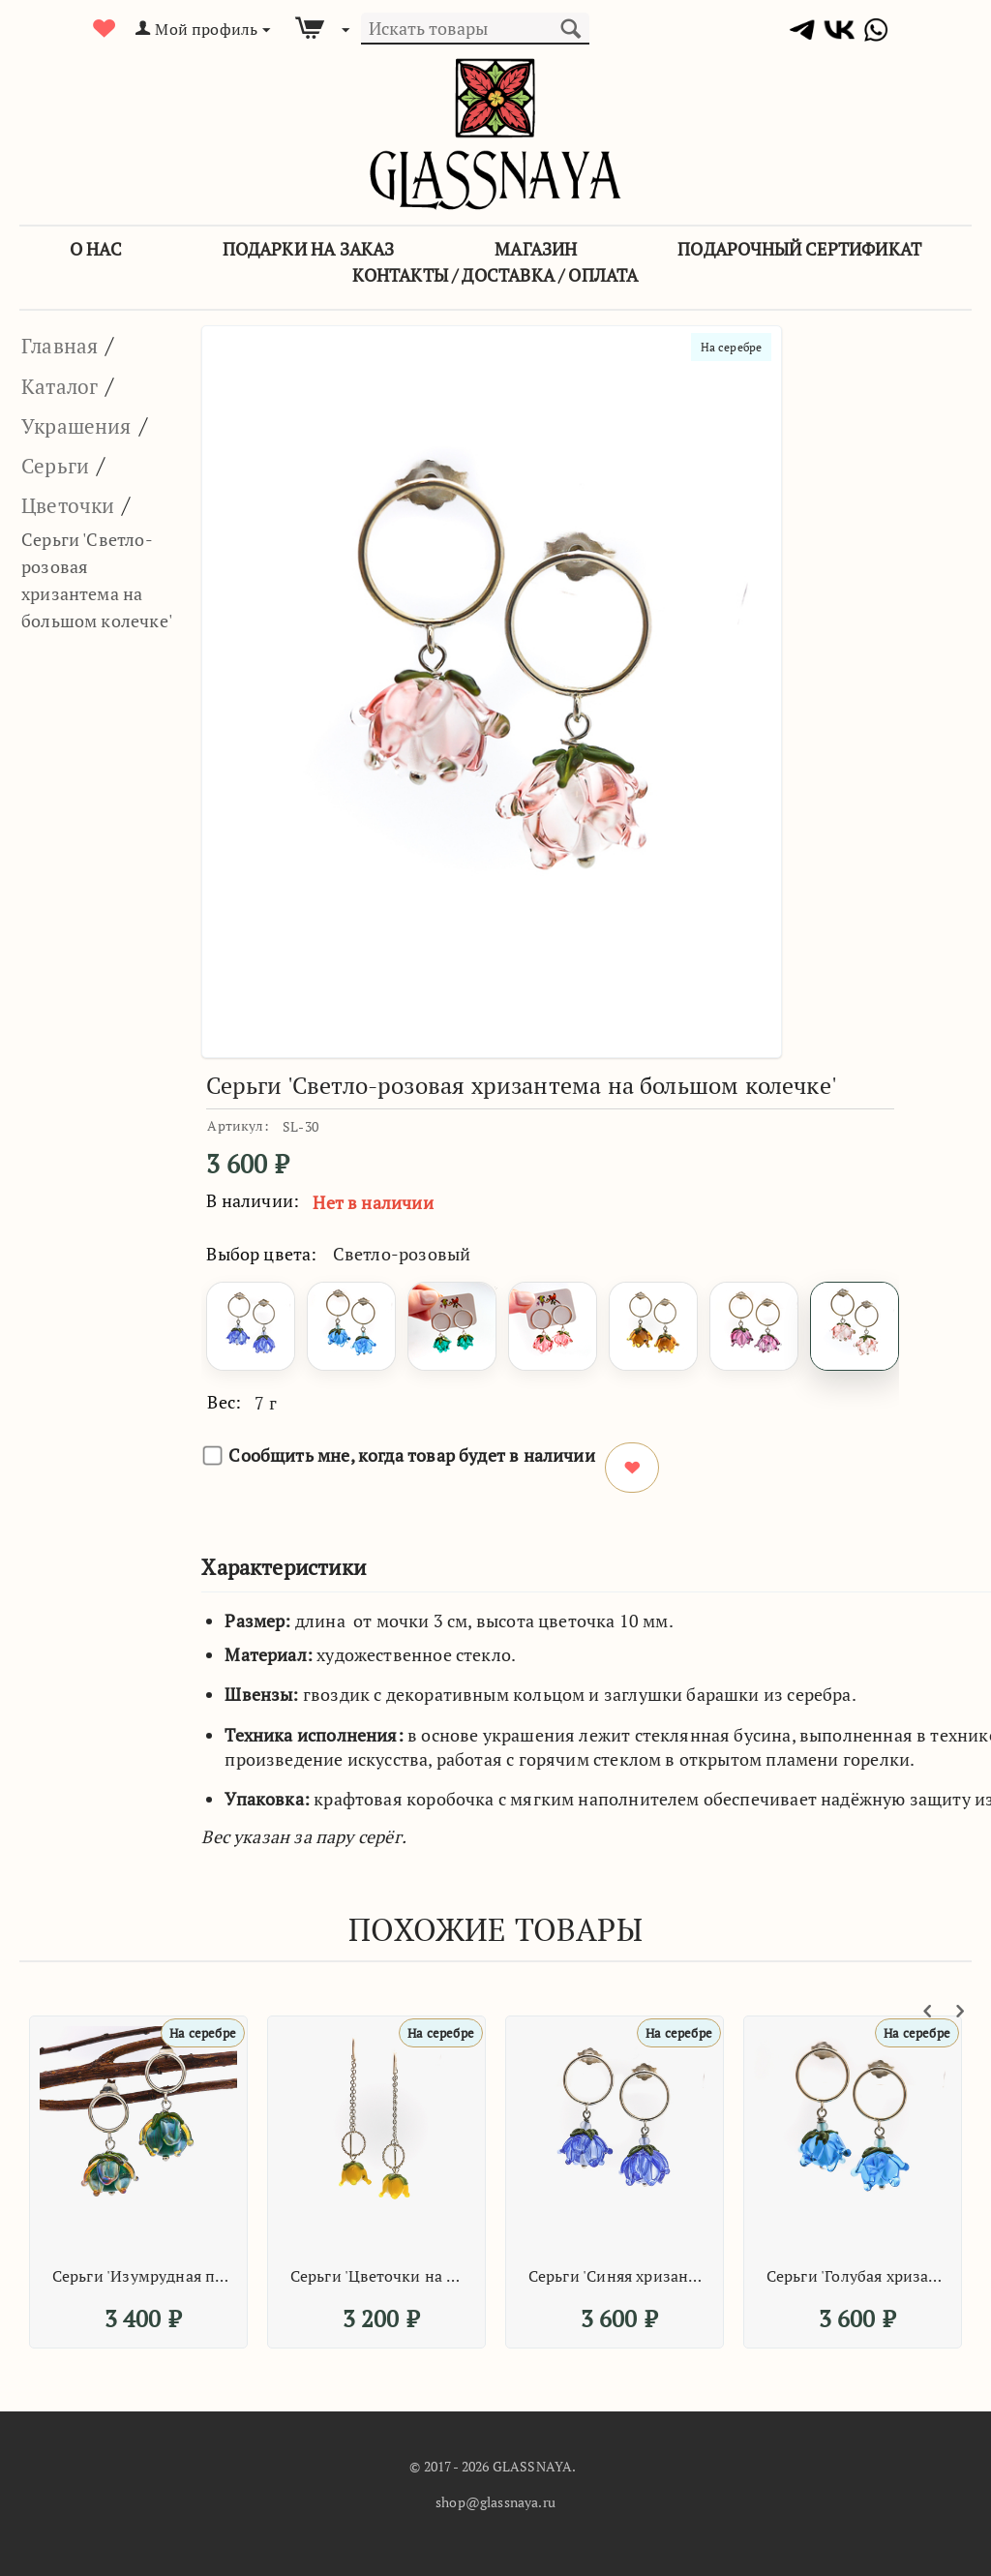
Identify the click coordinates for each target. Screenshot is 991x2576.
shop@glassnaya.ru (495, 2502)
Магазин (536, 248)
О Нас (96, 248)
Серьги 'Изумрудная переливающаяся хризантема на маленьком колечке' (141, 2276)
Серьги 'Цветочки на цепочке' (379, 2276)
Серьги (59, 464)
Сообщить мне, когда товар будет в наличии (399, 1455)
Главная (64, 344)
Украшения (84, 424)
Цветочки (74, 504)
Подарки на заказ (309, 248)
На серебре (727, 348)
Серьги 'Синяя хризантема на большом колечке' (617, 2276)
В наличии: (252, 1200)
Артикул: (237, 1125)
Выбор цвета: (261, 1253)
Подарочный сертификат (799, 248)
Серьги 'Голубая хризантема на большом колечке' (855, 2276)
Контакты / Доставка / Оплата (495, 275)
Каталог (64, 385)
